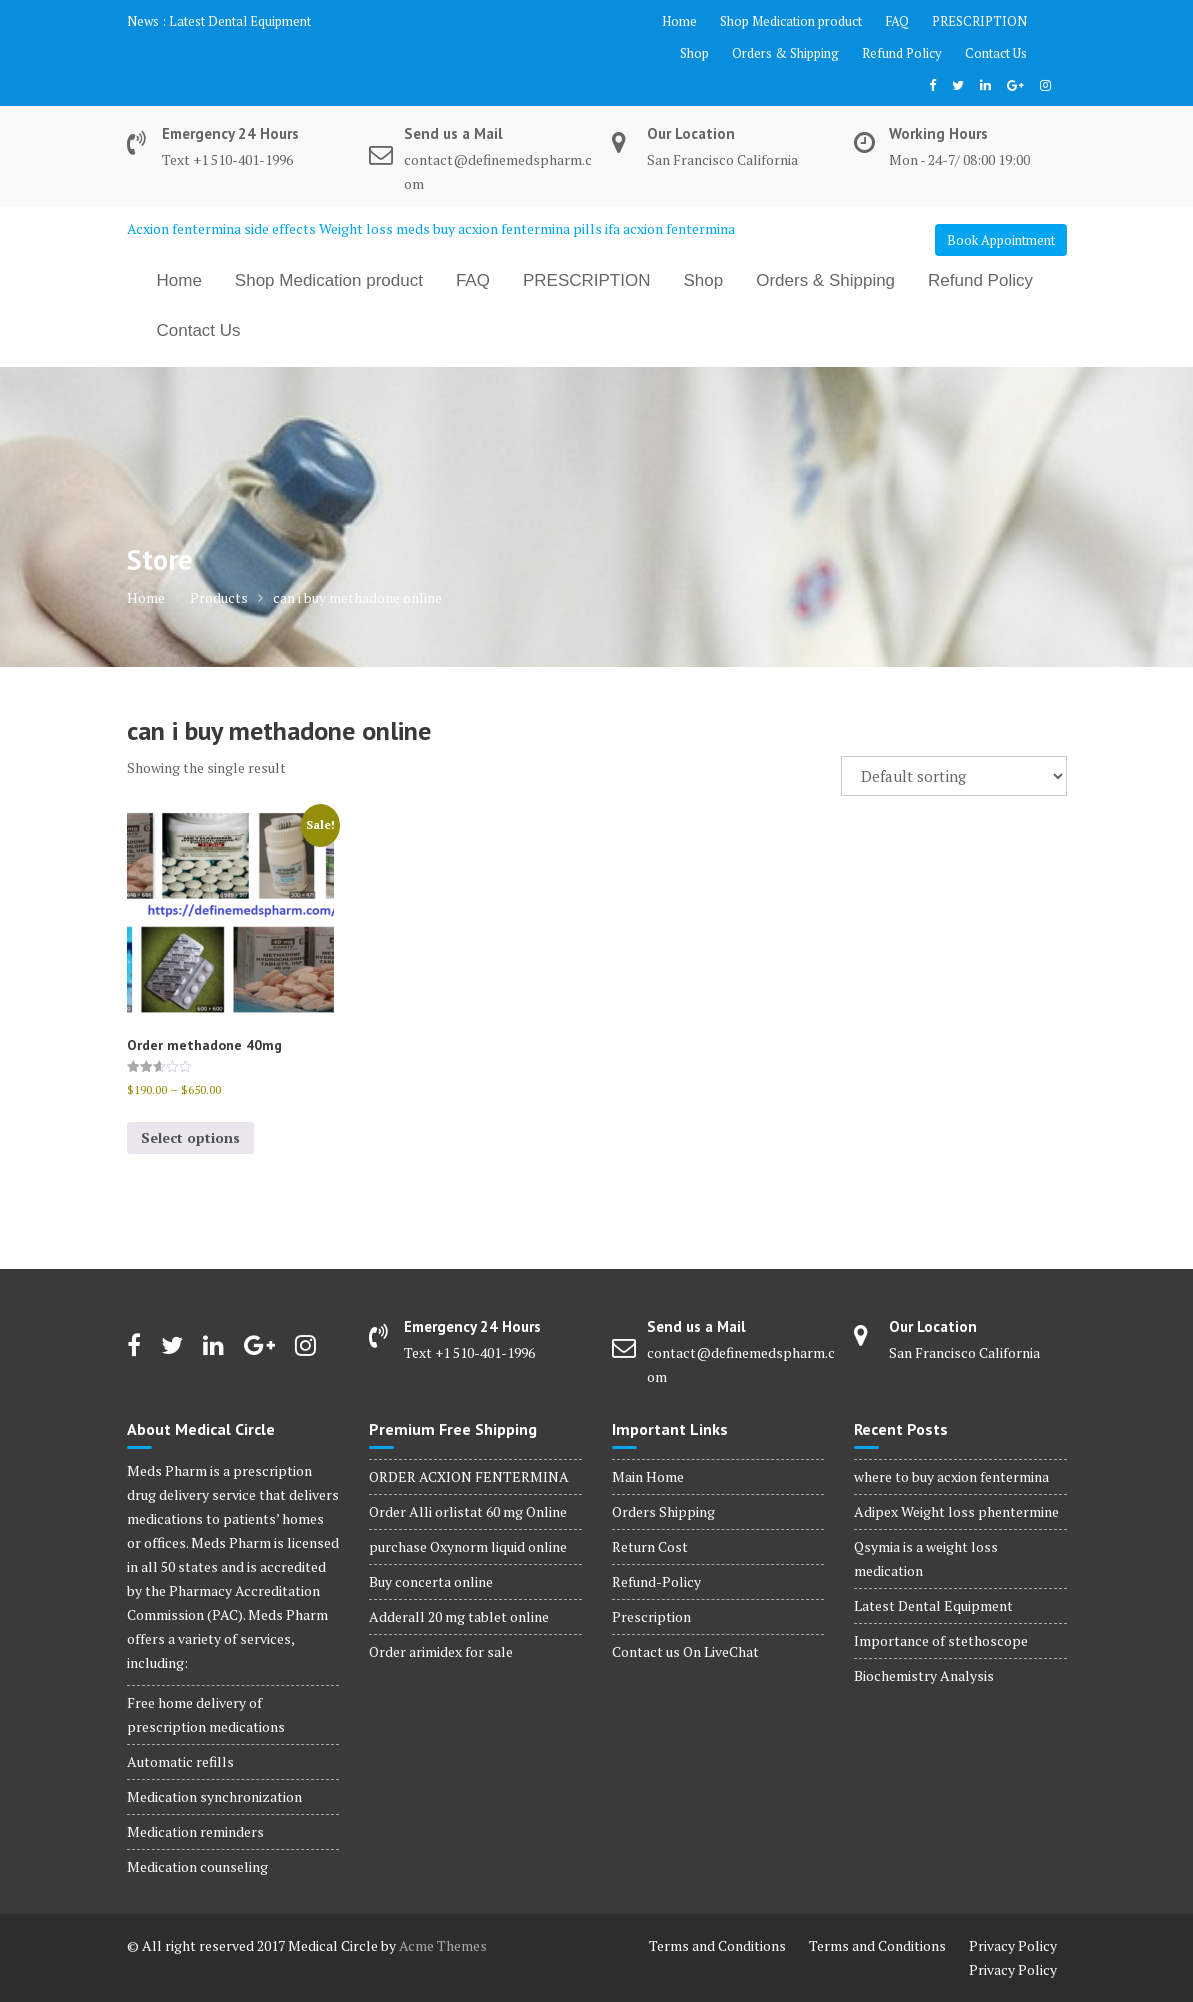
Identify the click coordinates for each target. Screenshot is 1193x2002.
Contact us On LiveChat (685, 1651)
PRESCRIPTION (979, 21)
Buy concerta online (431, 1581)
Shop (694, 53)
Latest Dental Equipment (240, 21)
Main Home (648, 1476)
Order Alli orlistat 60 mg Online (468, 1511)
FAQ (897, 21)
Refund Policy (902, 53)
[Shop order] (954, 776)
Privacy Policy (1013, 1945)
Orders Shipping (663, 1511)
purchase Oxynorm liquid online (468, 1546)
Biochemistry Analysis (924, 1675)
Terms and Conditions (717, 1945)
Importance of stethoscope (941, 1640)
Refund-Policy (656, 1581)
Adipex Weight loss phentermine (956, 1511)
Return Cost (650, 1546)
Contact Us (996, 53)
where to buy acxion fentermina (951, 1476)
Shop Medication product (791, 21)
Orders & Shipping (785, 53)
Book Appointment (1001, 240)
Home (679, 21)
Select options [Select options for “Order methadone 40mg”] (190, 1137)
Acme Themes (443, 1945)
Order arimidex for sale (441, 1651)
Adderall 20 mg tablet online (459, 1616)
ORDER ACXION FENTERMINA (469, 1476)
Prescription (651, 1616)
